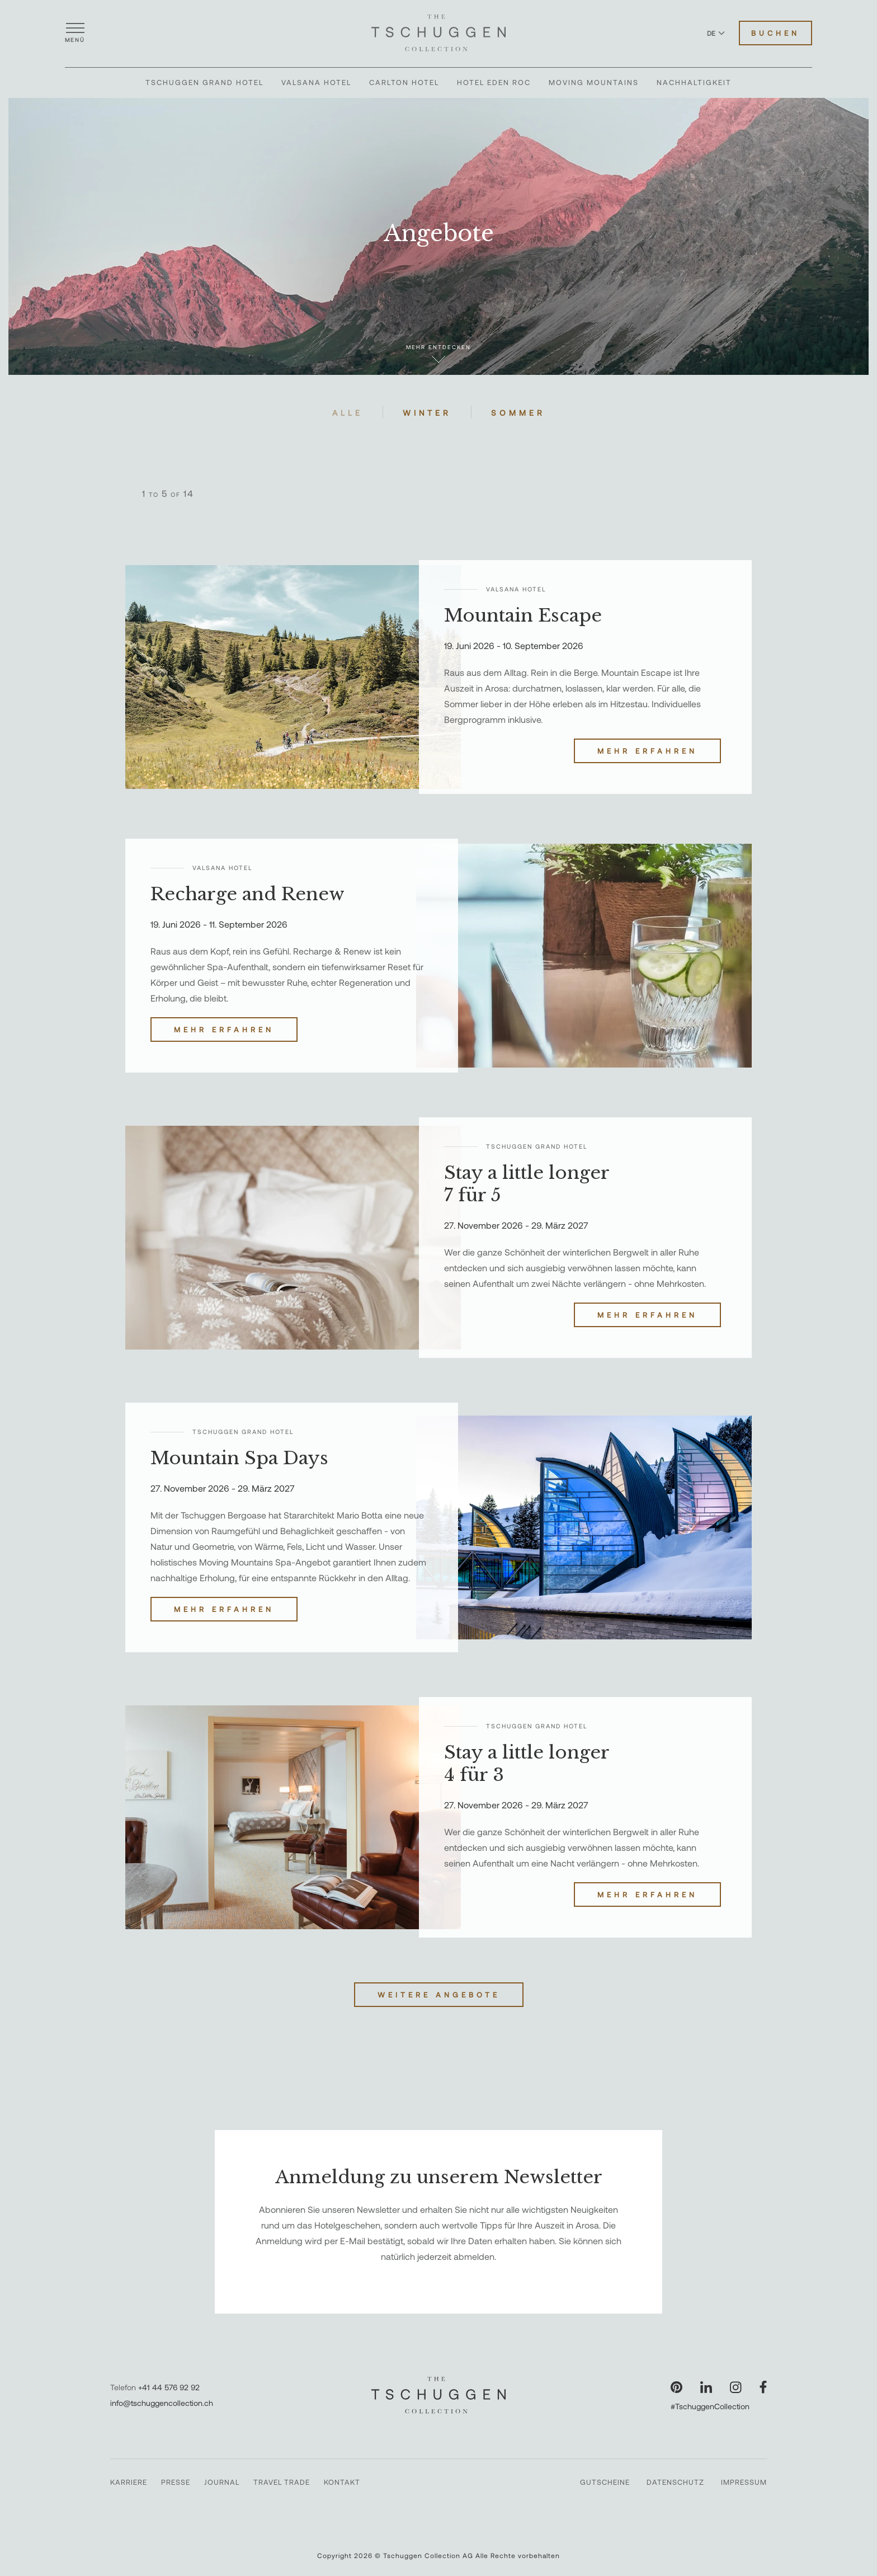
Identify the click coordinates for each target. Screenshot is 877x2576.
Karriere (128, 2482)
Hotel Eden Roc (494, 82)
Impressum (744, 2482)
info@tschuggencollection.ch (161, 2403)
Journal (221, 2482)
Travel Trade (281, 2482)
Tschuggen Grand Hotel (204, 82)
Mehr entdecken (438, 353)
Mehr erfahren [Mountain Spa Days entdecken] (224, 1609)
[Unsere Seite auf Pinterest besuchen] (676, 2387)
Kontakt (342, 2482)
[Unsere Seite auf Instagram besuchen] (736, 2387)
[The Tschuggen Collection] (438, 33)
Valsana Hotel (316, 82)
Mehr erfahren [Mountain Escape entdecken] (647, 750)
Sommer (518, 412)
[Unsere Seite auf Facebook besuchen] (763, 2387)
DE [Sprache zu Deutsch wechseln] (716, 33)
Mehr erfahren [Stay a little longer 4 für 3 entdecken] (647, 1894)
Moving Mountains (594, 82)
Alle (347, 412)
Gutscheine (605, 2482)
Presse (175, 2482)
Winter (427, 412)
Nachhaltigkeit (694, 82)
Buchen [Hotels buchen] (775, 33)
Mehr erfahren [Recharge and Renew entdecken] (224, 1029)
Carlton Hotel (404, 82)
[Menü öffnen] (75, 33)
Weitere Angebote (439, 1994)
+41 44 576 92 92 (169, 2387)
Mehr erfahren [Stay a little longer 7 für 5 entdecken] (647, 1314)
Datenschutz (675, 2482)
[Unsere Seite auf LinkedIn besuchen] (706, 2387)
